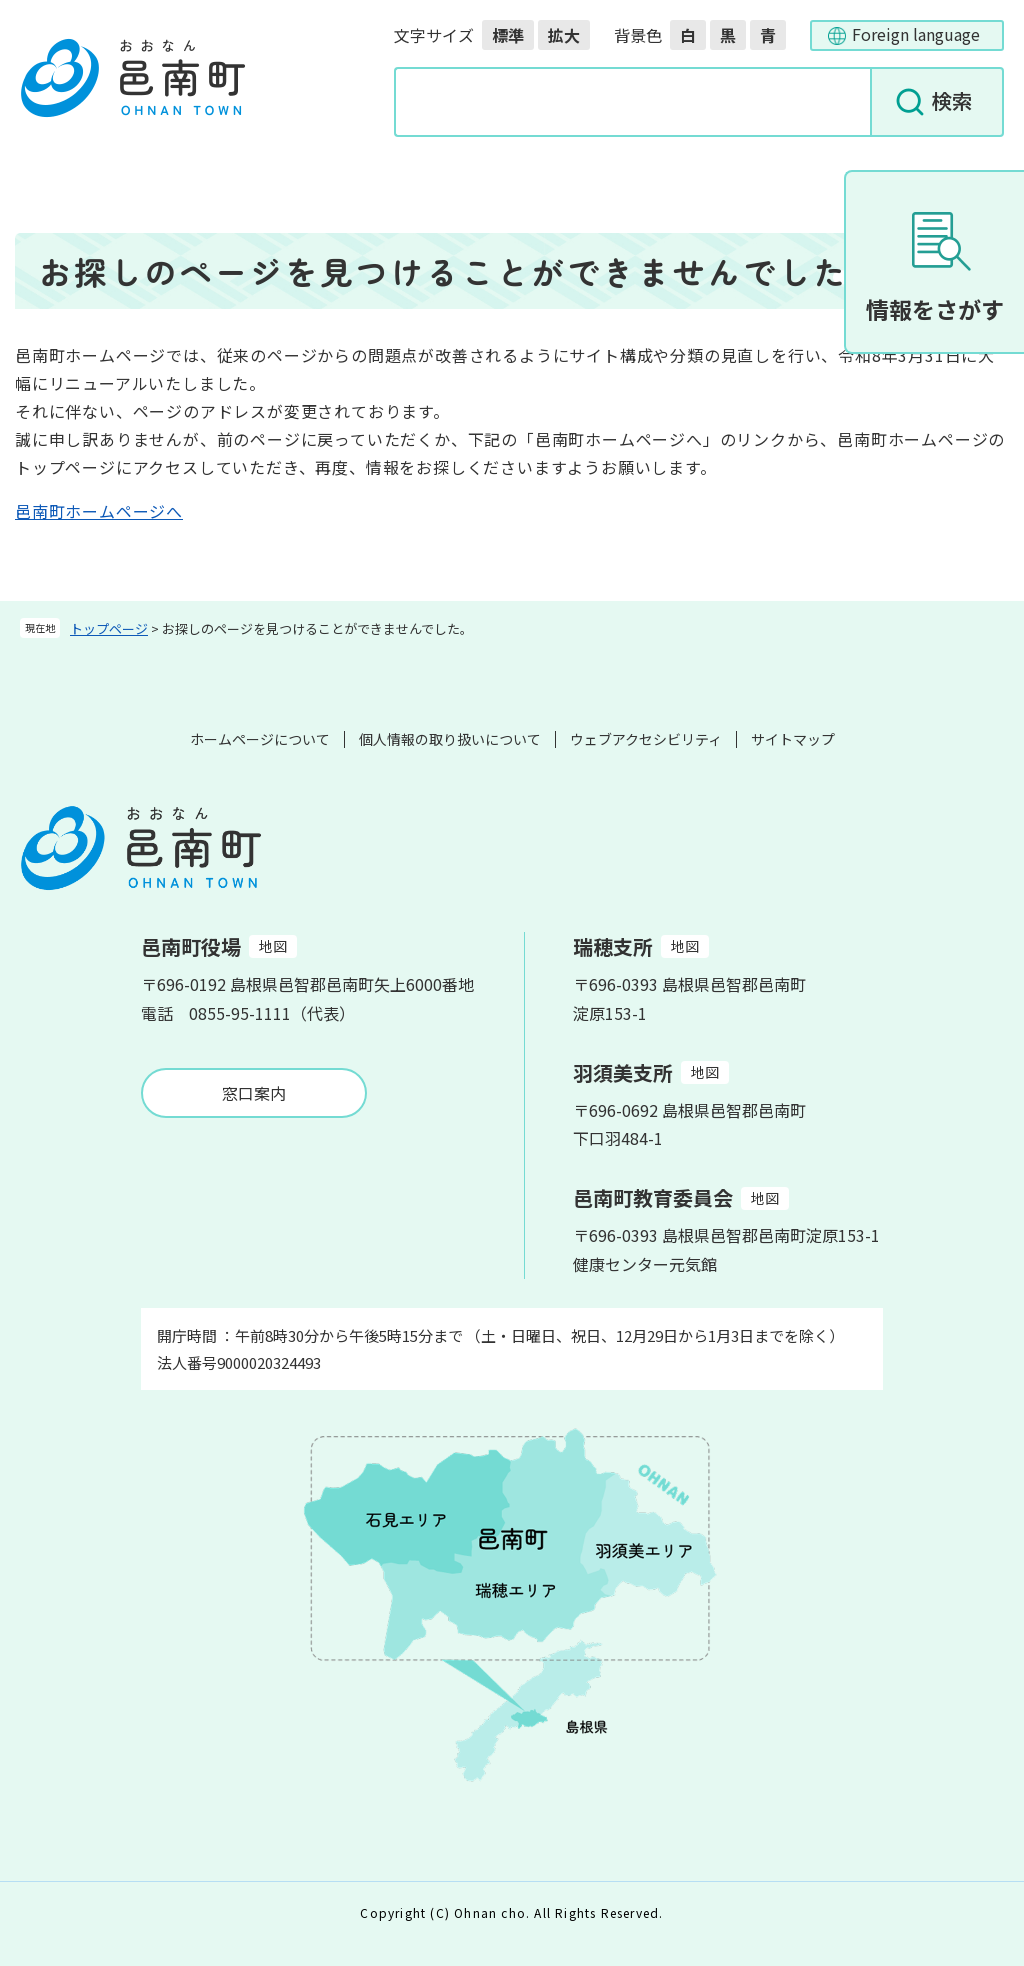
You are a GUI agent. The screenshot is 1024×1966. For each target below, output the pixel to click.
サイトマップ (793, 739)
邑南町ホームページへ (99, 511)
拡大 (564, 35)
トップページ (109, 628)
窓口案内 (254, 1093)
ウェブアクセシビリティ (646, 739)
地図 (273, 946)
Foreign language (916, 34)
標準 (508, 35)
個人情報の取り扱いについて (450, 739)
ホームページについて (260, 739)
